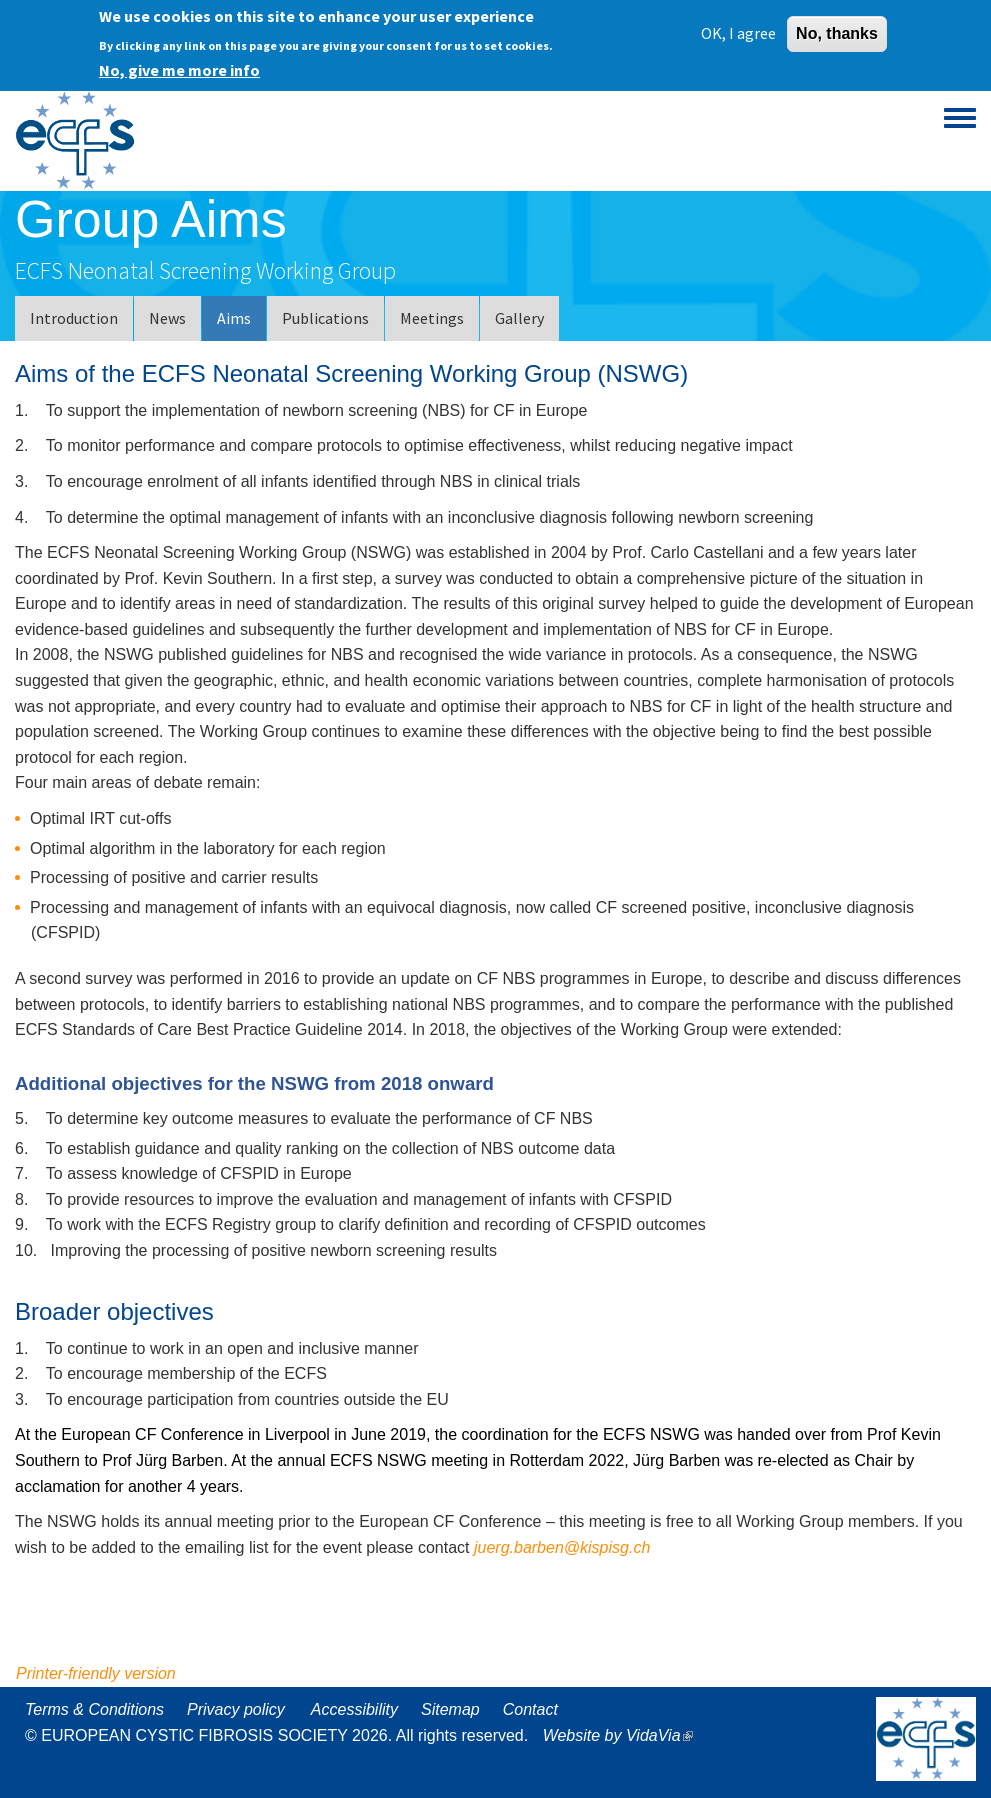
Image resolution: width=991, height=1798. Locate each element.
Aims (234, 318)
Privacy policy (236, 1709)
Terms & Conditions (94, 1709)
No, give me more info (179, 66)
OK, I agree (738, 29)
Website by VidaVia (623, 1735)
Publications (325, 318)
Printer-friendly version (96, 1673)
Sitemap (450, 1709)
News (167, 318)
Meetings (432, 318)
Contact (530, 1709)
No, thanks (837, 29)
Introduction (74, 318)
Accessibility (354, 1709)
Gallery (519, 318)
